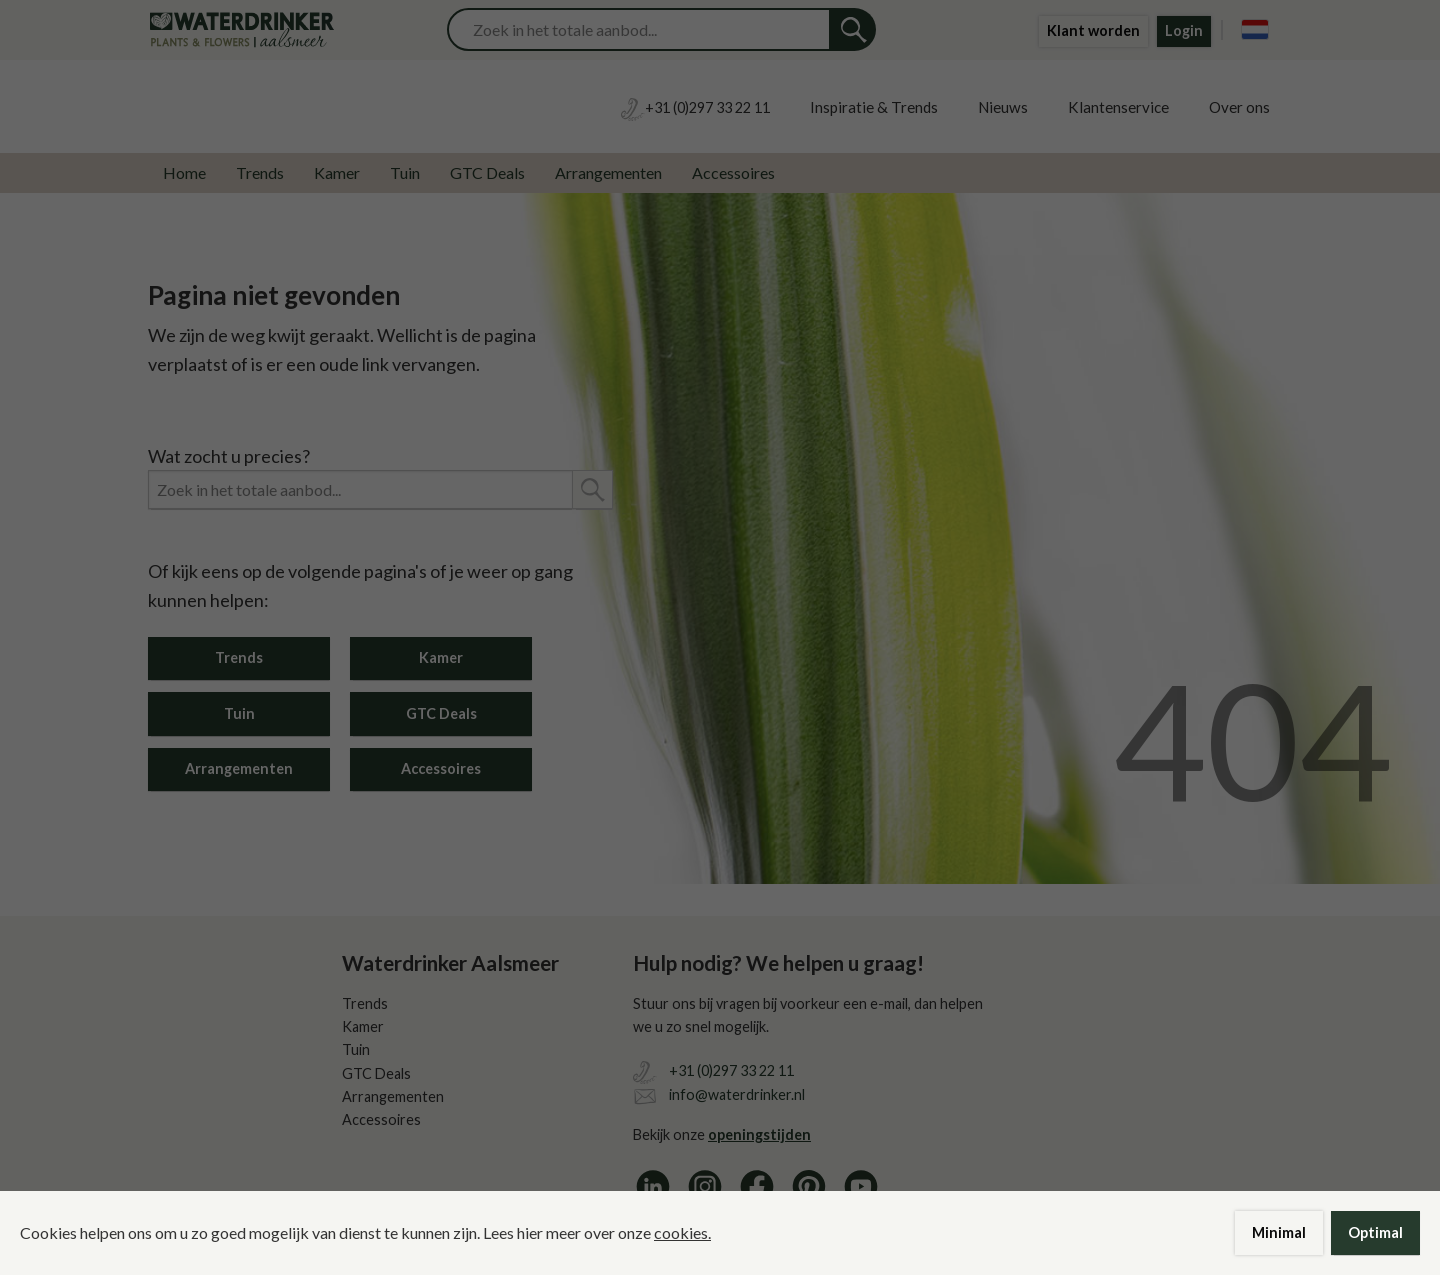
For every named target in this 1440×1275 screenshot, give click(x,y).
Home (184, 172)
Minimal (1279, 1232)
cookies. (682, 1232)
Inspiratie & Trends (874, 107)
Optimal (1375, 1232)
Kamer (337, 172)
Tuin (405, 172)
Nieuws (1003, 107)
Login (1184, 30)
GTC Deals (487, 172)
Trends (260, 172)
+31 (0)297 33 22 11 (731, 1070)
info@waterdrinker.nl (737, 1094)
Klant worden (1093, 30)
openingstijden (759, 1134)
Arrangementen (608, 172)
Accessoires (733, 172)
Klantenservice (1118, 107)
